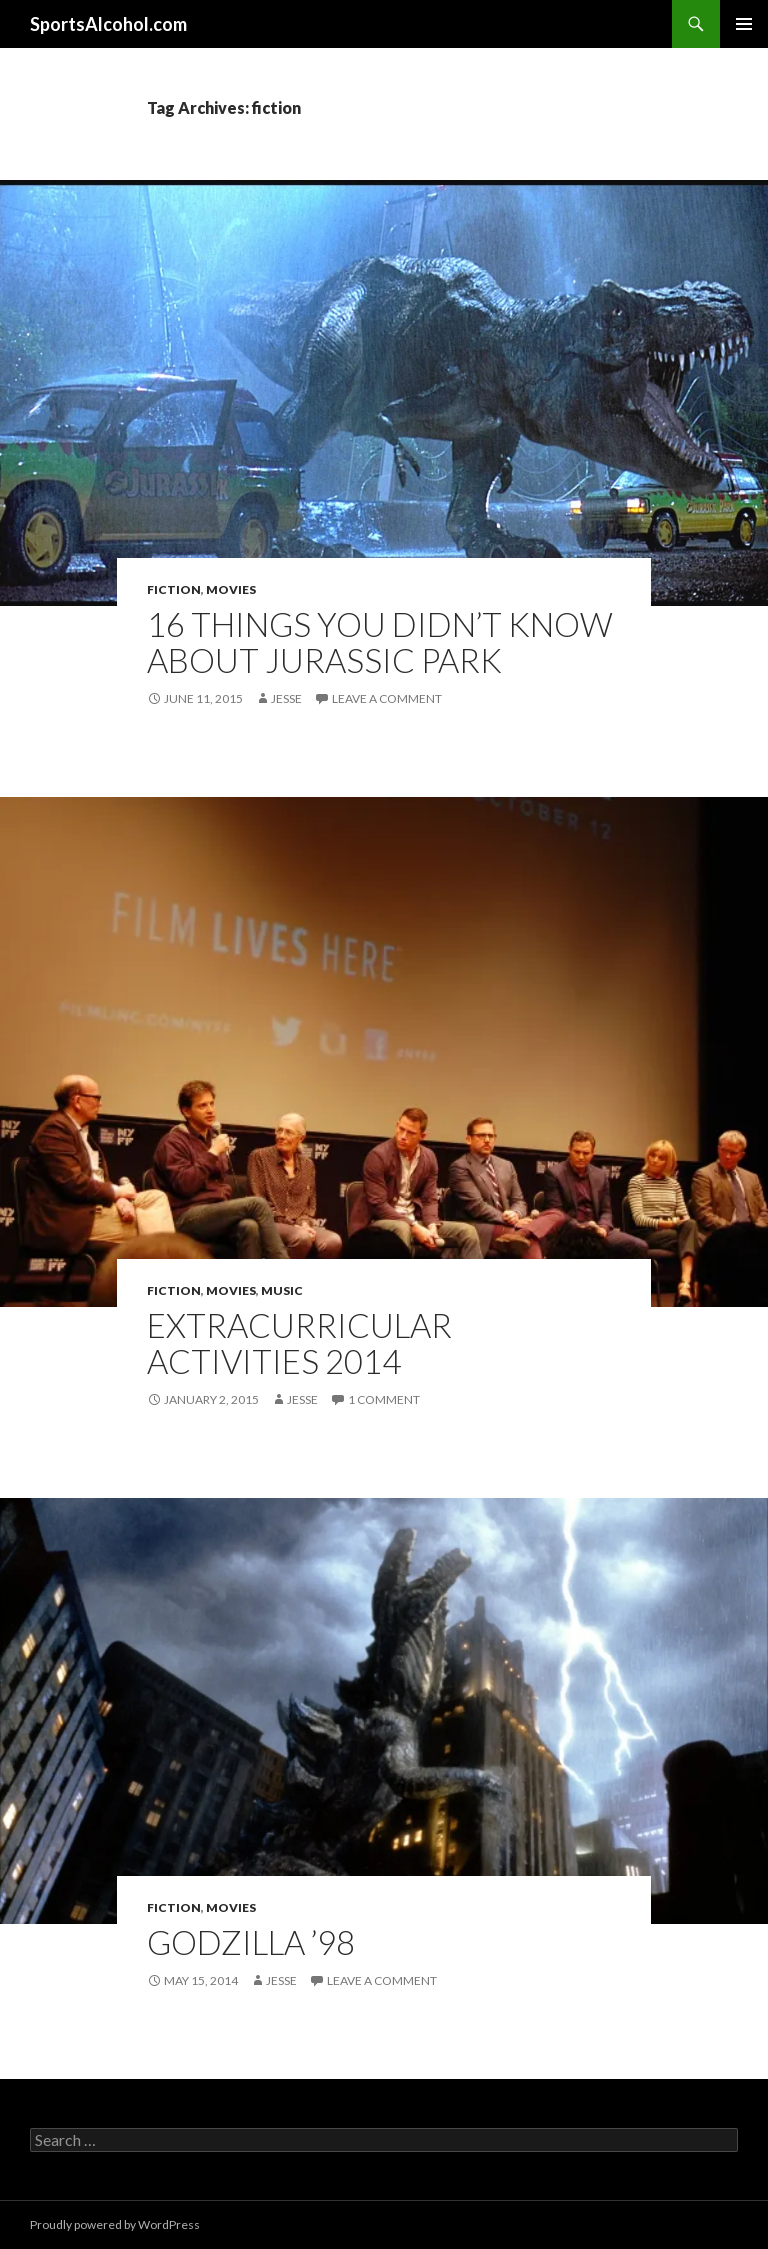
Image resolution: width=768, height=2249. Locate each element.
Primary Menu (744, 24)
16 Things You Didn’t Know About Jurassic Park (380, 642)
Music (282, 1290)
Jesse (286, 698)
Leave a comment (387, 698)
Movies (231, 589)
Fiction (174, 589)
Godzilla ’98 (251, 1942)
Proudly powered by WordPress (115, 2224)
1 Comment (384, 1399)
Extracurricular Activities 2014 (299, 1343)
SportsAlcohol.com (108, 24)
